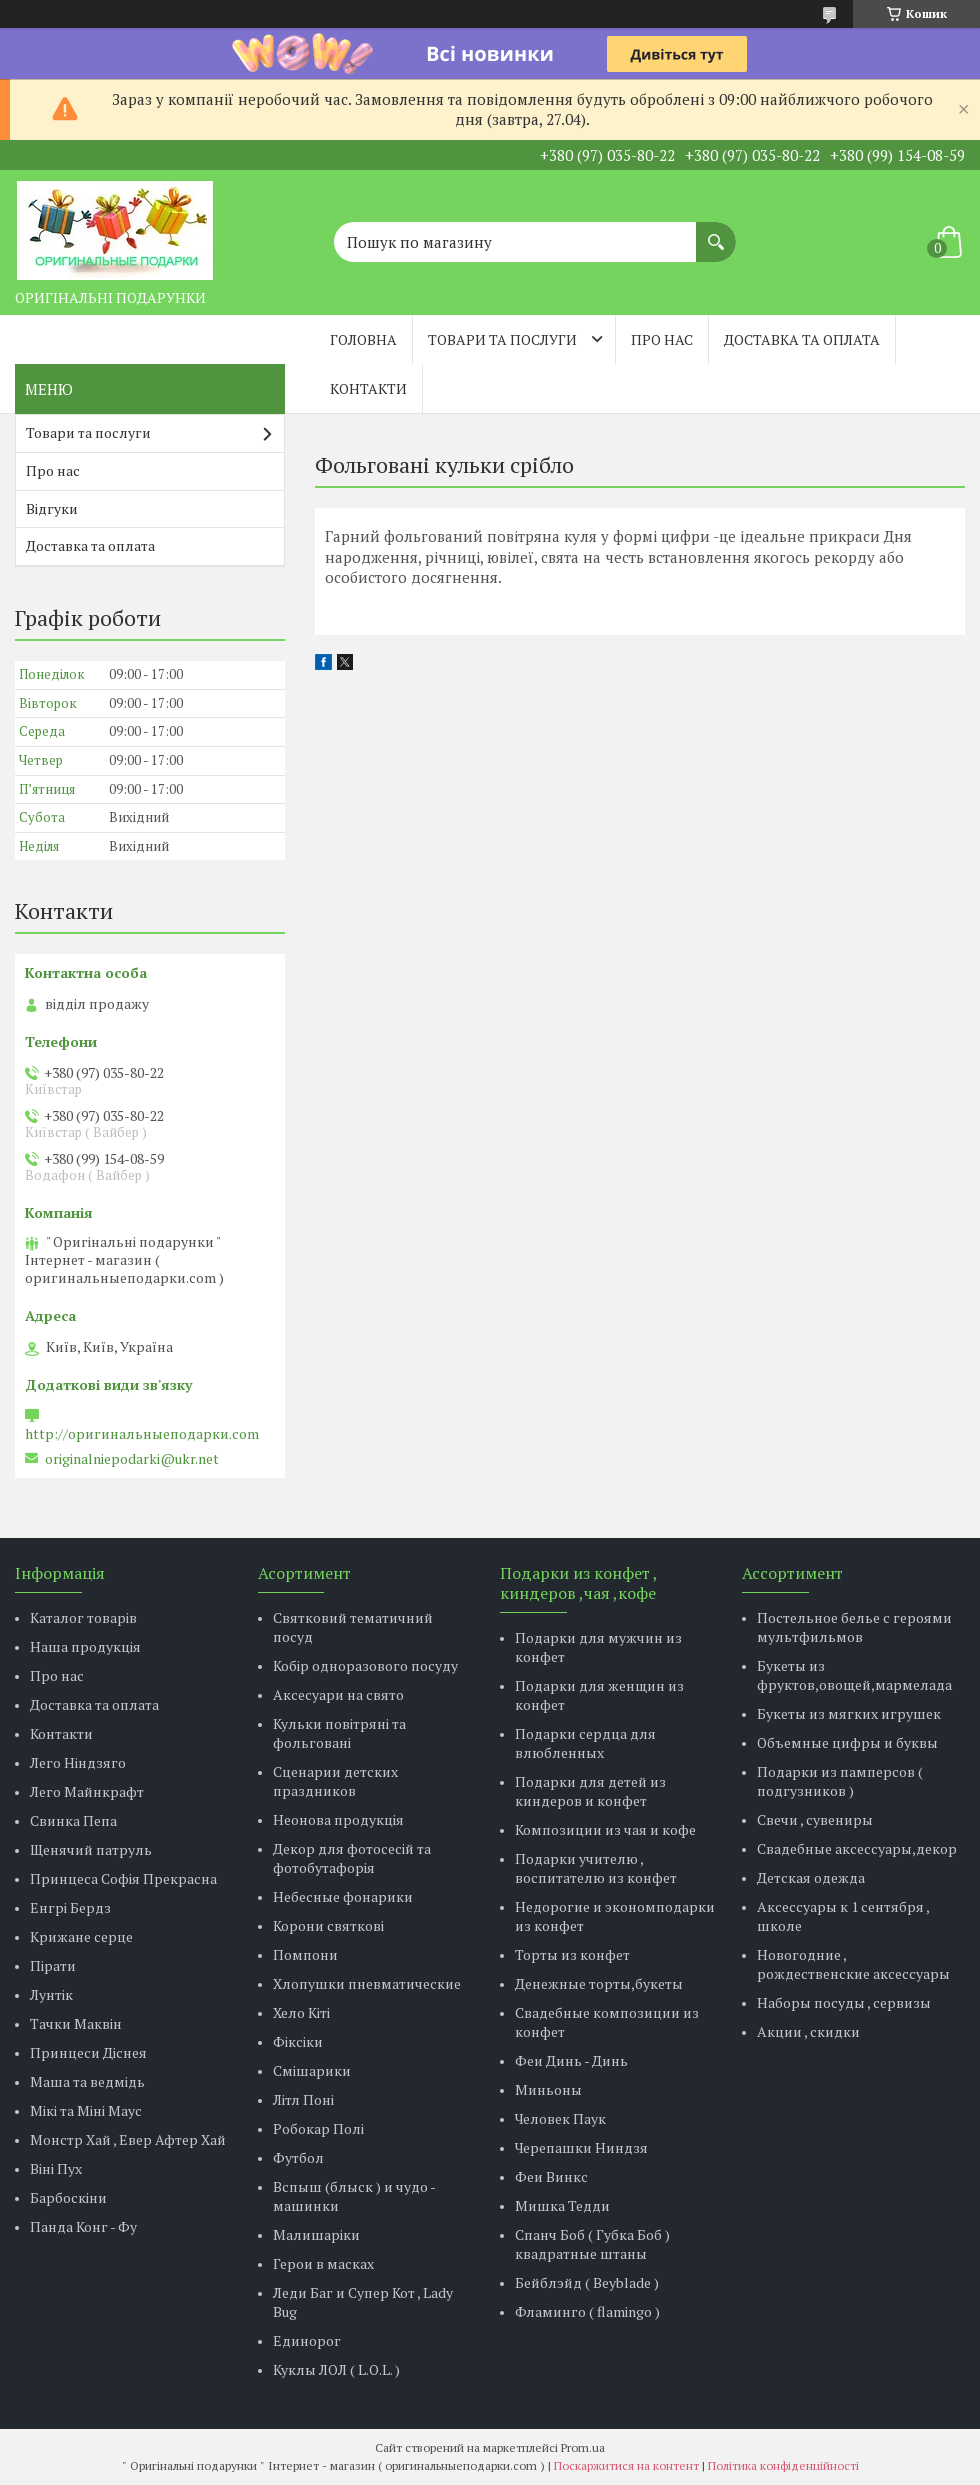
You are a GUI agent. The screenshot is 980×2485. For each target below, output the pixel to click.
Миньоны (548, 2089)
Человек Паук (560, 2118)
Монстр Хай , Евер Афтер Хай (128, 2139)
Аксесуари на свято (338, 1694)
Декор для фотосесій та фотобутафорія (352, 1858)
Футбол (298, 2157)
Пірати (53, 1965)
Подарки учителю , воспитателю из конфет (596, 1868)
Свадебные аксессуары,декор (857, 1848)
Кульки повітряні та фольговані (339, 1733)
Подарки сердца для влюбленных (585, 1743)
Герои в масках (323, 2263)
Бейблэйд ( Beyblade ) (587, 2282)
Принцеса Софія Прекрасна (123, 1878)
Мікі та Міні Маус (86, 2110)
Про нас (662, 339)
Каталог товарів (83, 1617)
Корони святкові (328, 1925)
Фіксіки (298, 2041)
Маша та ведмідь (87, 2081)
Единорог (307, 2340)
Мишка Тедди (562, 2205)
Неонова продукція (338, 1819)
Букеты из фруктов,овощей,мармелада (854, 1675)
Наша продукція (85, 1646)
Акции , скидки (808, 2031)
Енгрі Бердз (70, 1907)
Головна (363, 339)
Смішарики (312, 2070)
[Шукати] (716, 232)
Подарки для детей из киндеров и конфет (590, 1791)
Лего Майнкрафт (87, 1791)
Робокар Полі (318, 2128)
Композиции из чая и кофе (605, 1829)
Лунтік (51, 1994)
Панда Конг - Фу (83, 2226)
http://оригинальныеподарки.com (142, 1434)
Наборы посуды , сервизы (844, 2002)
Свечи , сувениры (815, 1819)
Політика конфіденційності (783, 2465)
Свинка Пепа (73, 1820)
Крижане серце (81, 1936)
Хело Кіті (301, 2012)
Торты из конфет (572, 1954)
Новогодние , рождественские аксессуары (853, 1964)
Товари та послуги (502, 339)
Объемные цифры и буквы (847, 1742)
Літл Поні (303, 2099)
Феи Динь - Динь (571, 2060)
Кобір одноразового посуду (365, 1665)
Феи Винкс (551, 2176)
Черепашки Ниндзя (581, 2147)
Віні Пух (56, 2168)
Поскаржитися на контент (626, 2465)
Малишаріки (316, 2234)
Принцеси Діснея (88, 2052)
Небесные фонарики (343, 1896)
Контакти (368, 388)
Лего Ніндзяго (78, 1762)
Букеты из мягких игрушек (849, 1713)
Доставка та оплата (802, 339)
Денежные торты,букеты (599, 1983)
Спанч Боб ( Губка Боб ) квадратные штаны (592, 2244)
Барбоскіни (68, 2197)
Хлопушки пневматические (367, 1983)
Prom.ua (583, 2447)
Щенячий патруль (91, 1849)
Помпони (305, 1954)
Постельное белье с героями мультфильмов (854, 1627)
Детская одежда (811, 1877)
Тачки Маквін (76, 2023)
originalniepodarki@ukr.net (132, 1459)
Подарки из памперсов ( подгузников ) (840, 1781)
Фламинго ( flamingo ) (587, 2311)
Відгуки (52, 508)
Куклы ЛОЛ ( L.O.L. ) (336, 2369)
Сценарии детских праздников (335, 1781)
